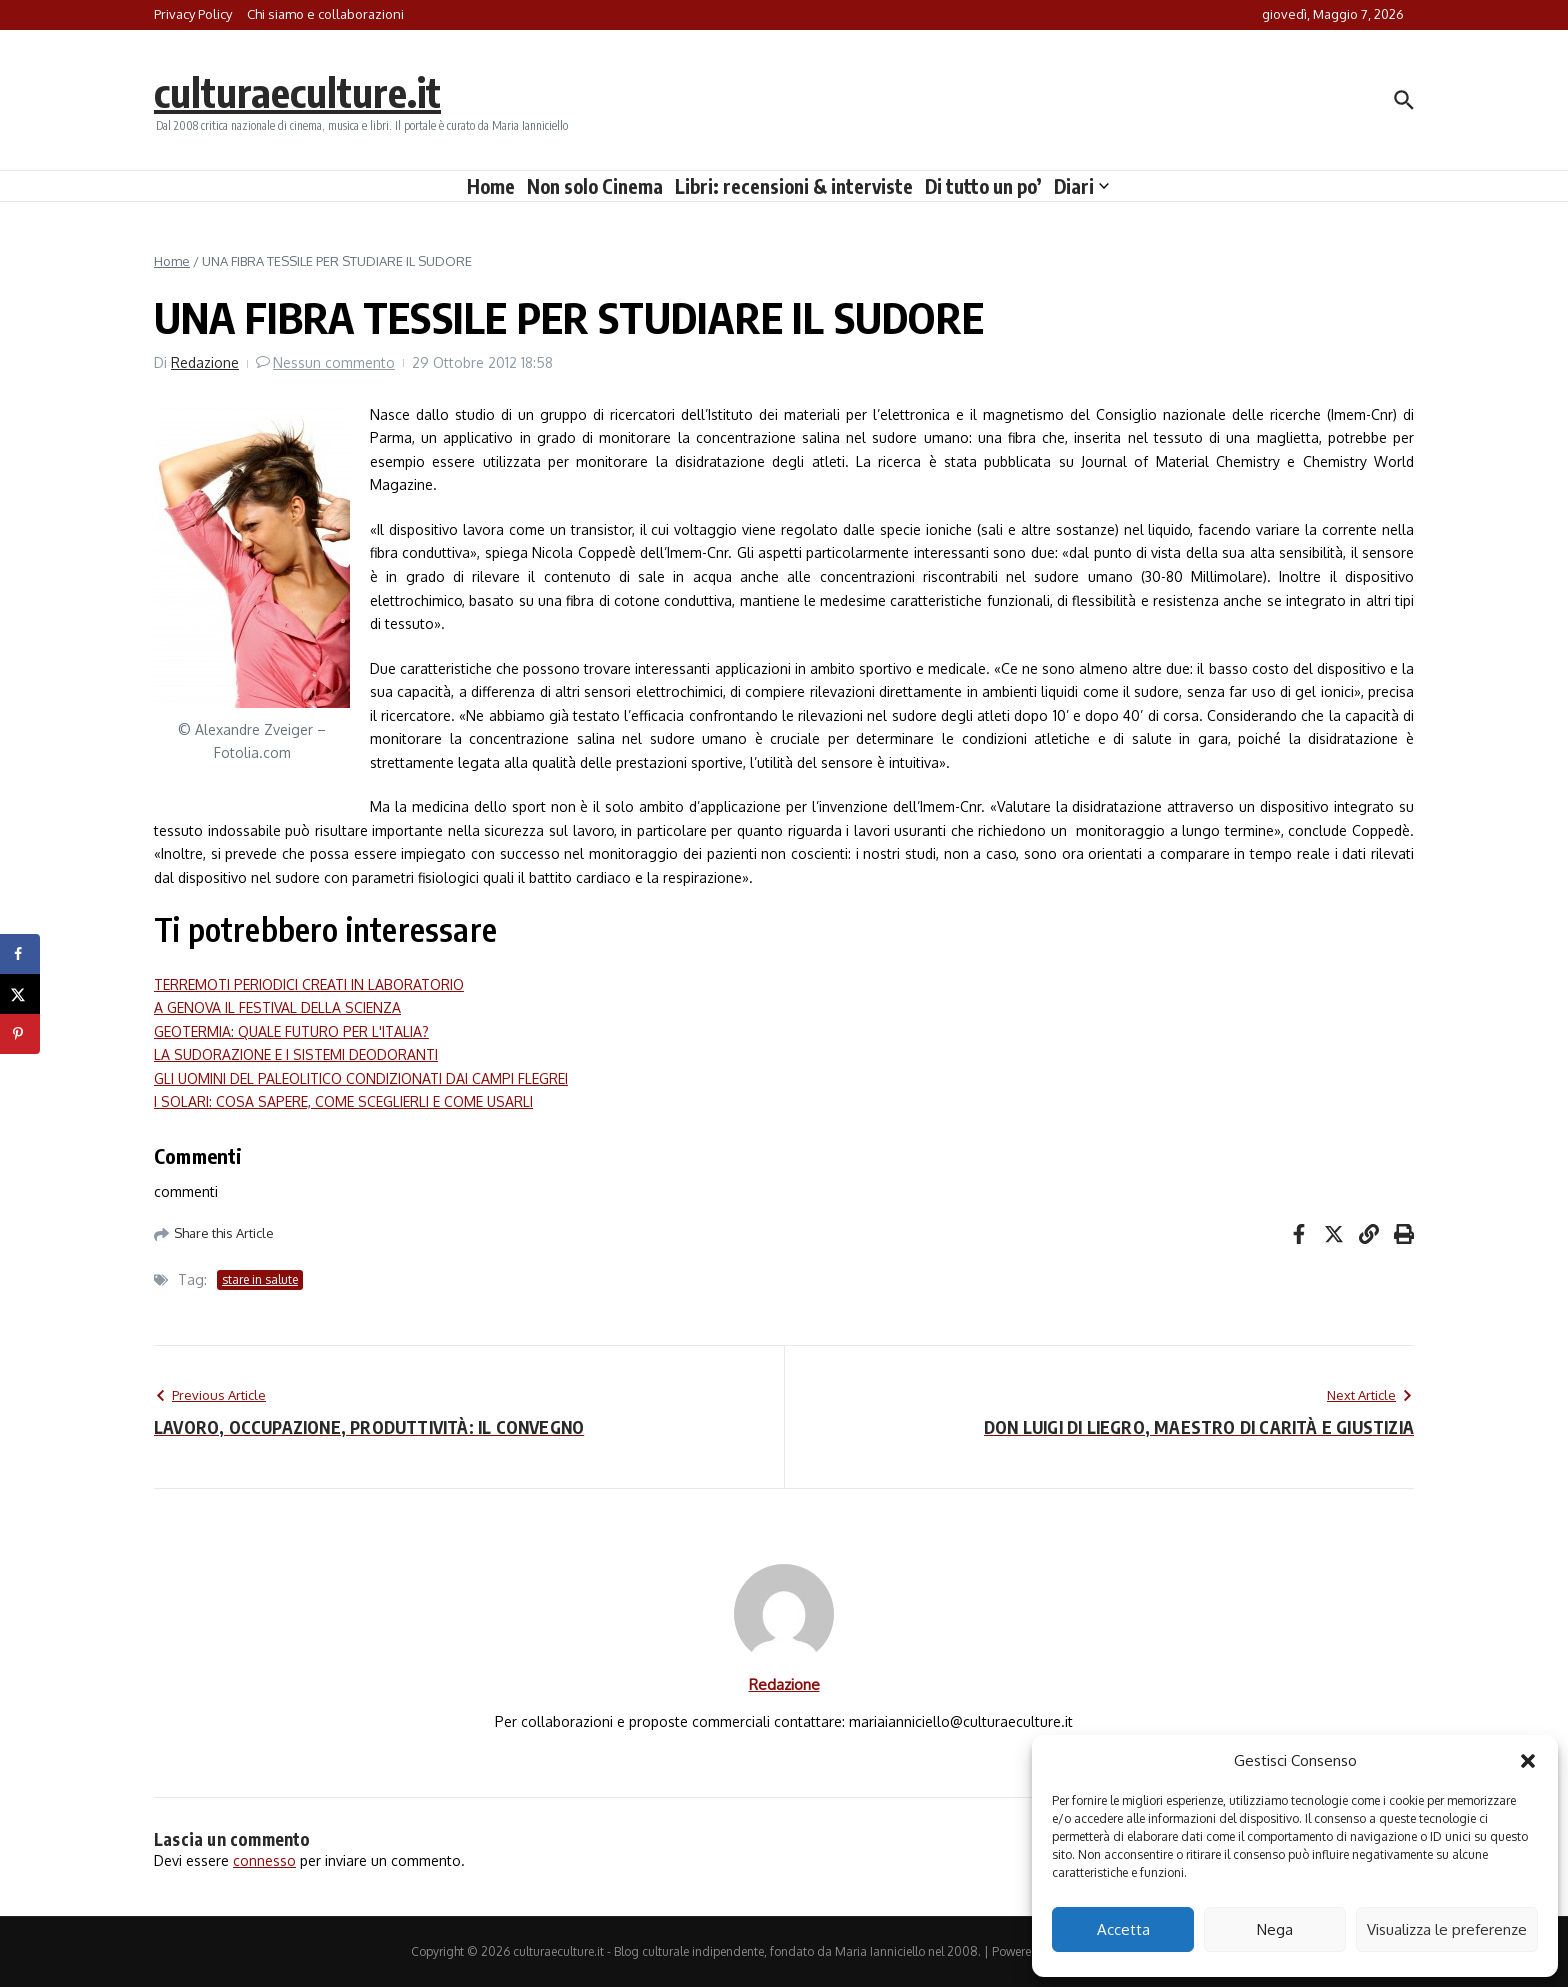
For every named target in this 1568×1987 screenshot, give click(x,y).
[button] (1528, 1761)
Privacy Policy (193, 14)
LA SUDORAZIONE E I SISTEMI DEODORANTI (296, 1054)
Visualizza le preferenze (1447, 1929)
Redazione (205, 362)
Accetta (1123, 1929)
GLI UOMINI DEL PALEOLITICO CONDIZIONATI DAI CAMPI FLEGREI (361, 1078)
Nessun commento (334, 362)
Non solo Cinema (595, 186)
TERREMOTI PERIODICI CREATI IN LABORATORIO (309, 984)
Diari (1081, 186)
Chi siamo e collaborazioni (325, 14)
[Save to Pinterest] (20, 1034)
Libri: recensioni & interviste (794, 186)
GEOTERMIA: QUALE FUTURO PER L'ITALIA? (291, 1031)
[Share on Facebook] (20, 954)
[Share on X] (20, 994)
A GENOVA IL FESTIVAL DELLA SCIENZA (277, 1007)
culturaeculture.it (297, 92)
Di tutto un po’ (983, 186)
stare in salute (260, 1279)
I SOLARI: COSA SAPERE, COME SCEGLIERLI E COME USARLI (343, 1101)
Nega (1275, 1929)
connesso (264, 1860)
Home (491, 186)
